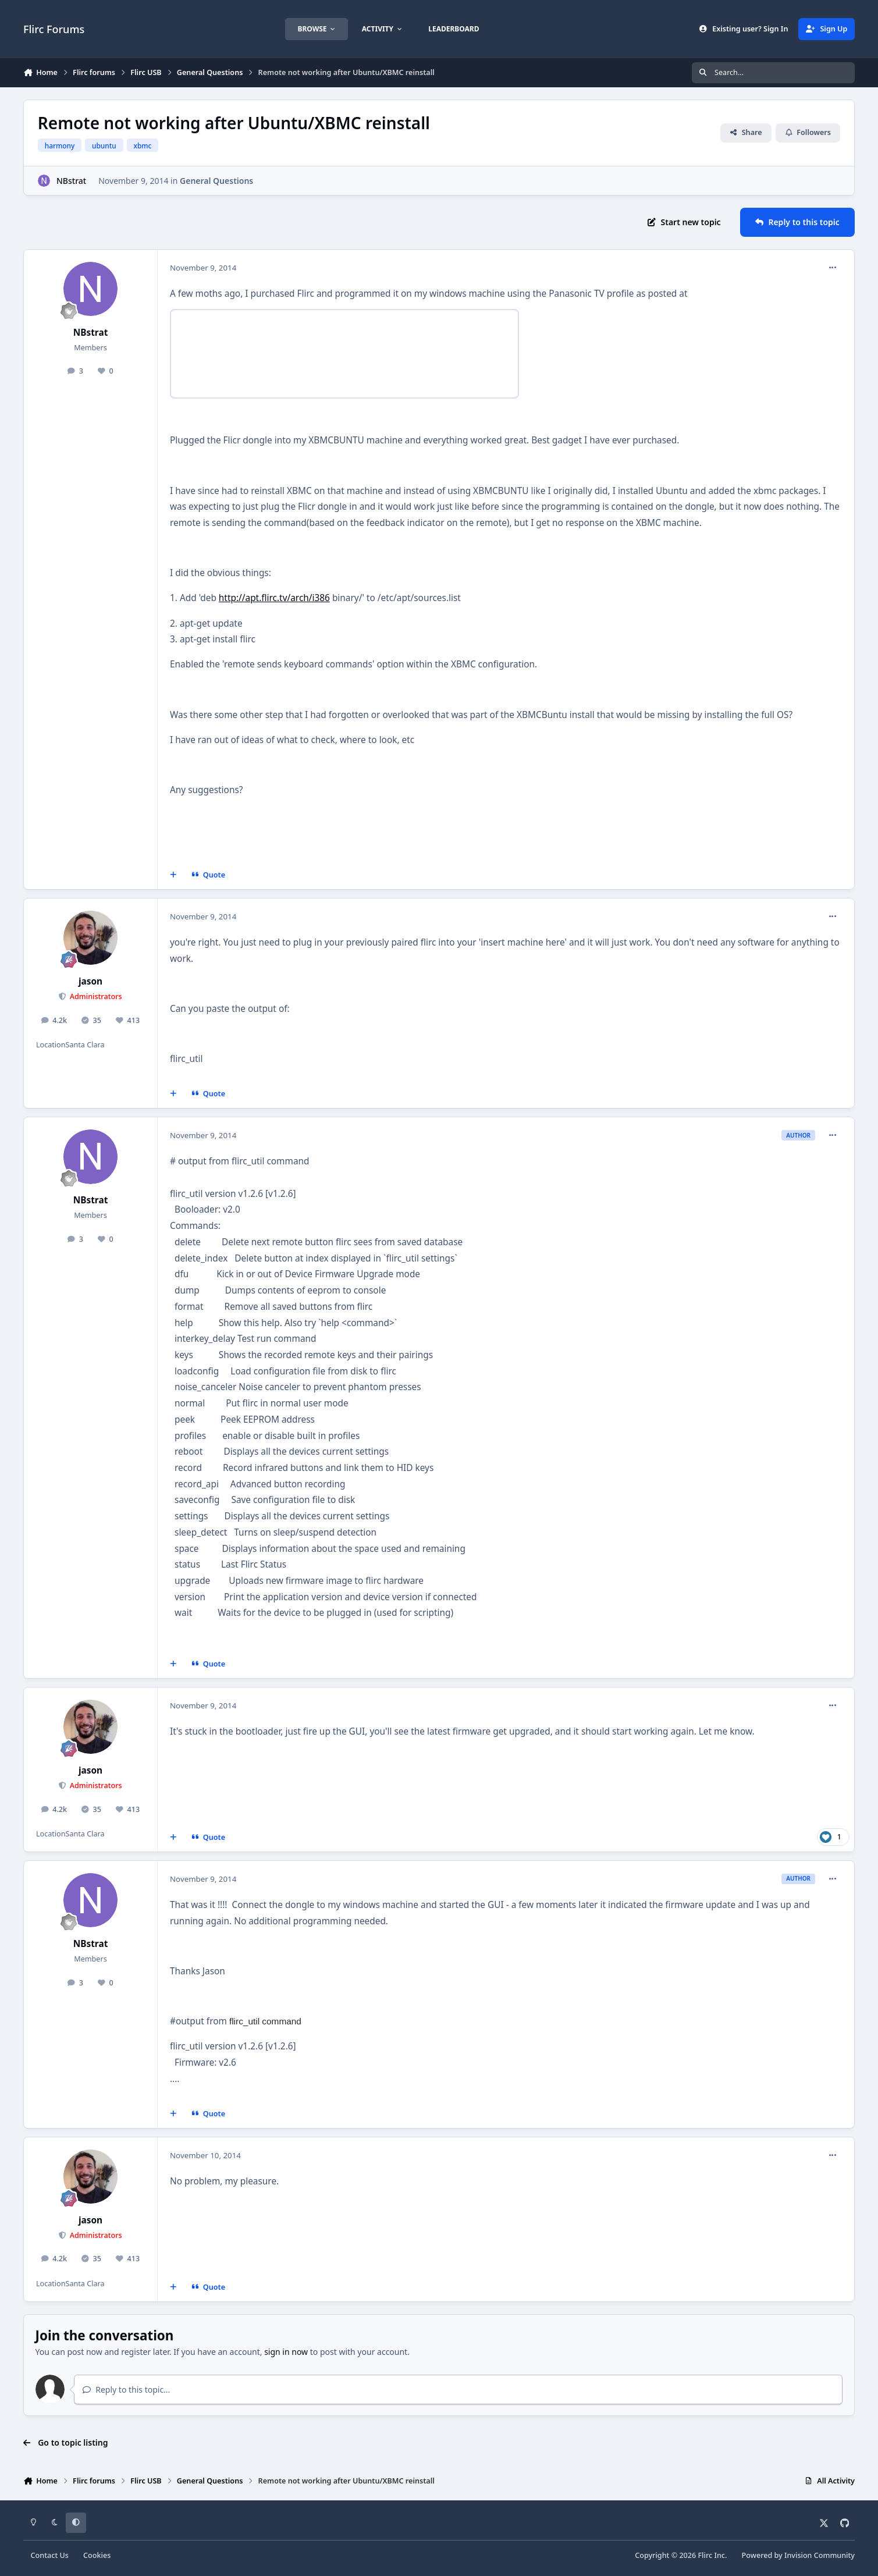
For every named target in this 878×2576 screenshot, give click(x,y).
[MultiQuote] (173, 875)
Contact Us (50, 2555)
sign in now (286, 2351)
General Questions (216, 180)
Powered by (798, 2555)
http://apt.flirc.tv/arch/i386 (274, 598)
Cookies (97, 2555)
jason (90, 981)
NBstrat (71, 180)
